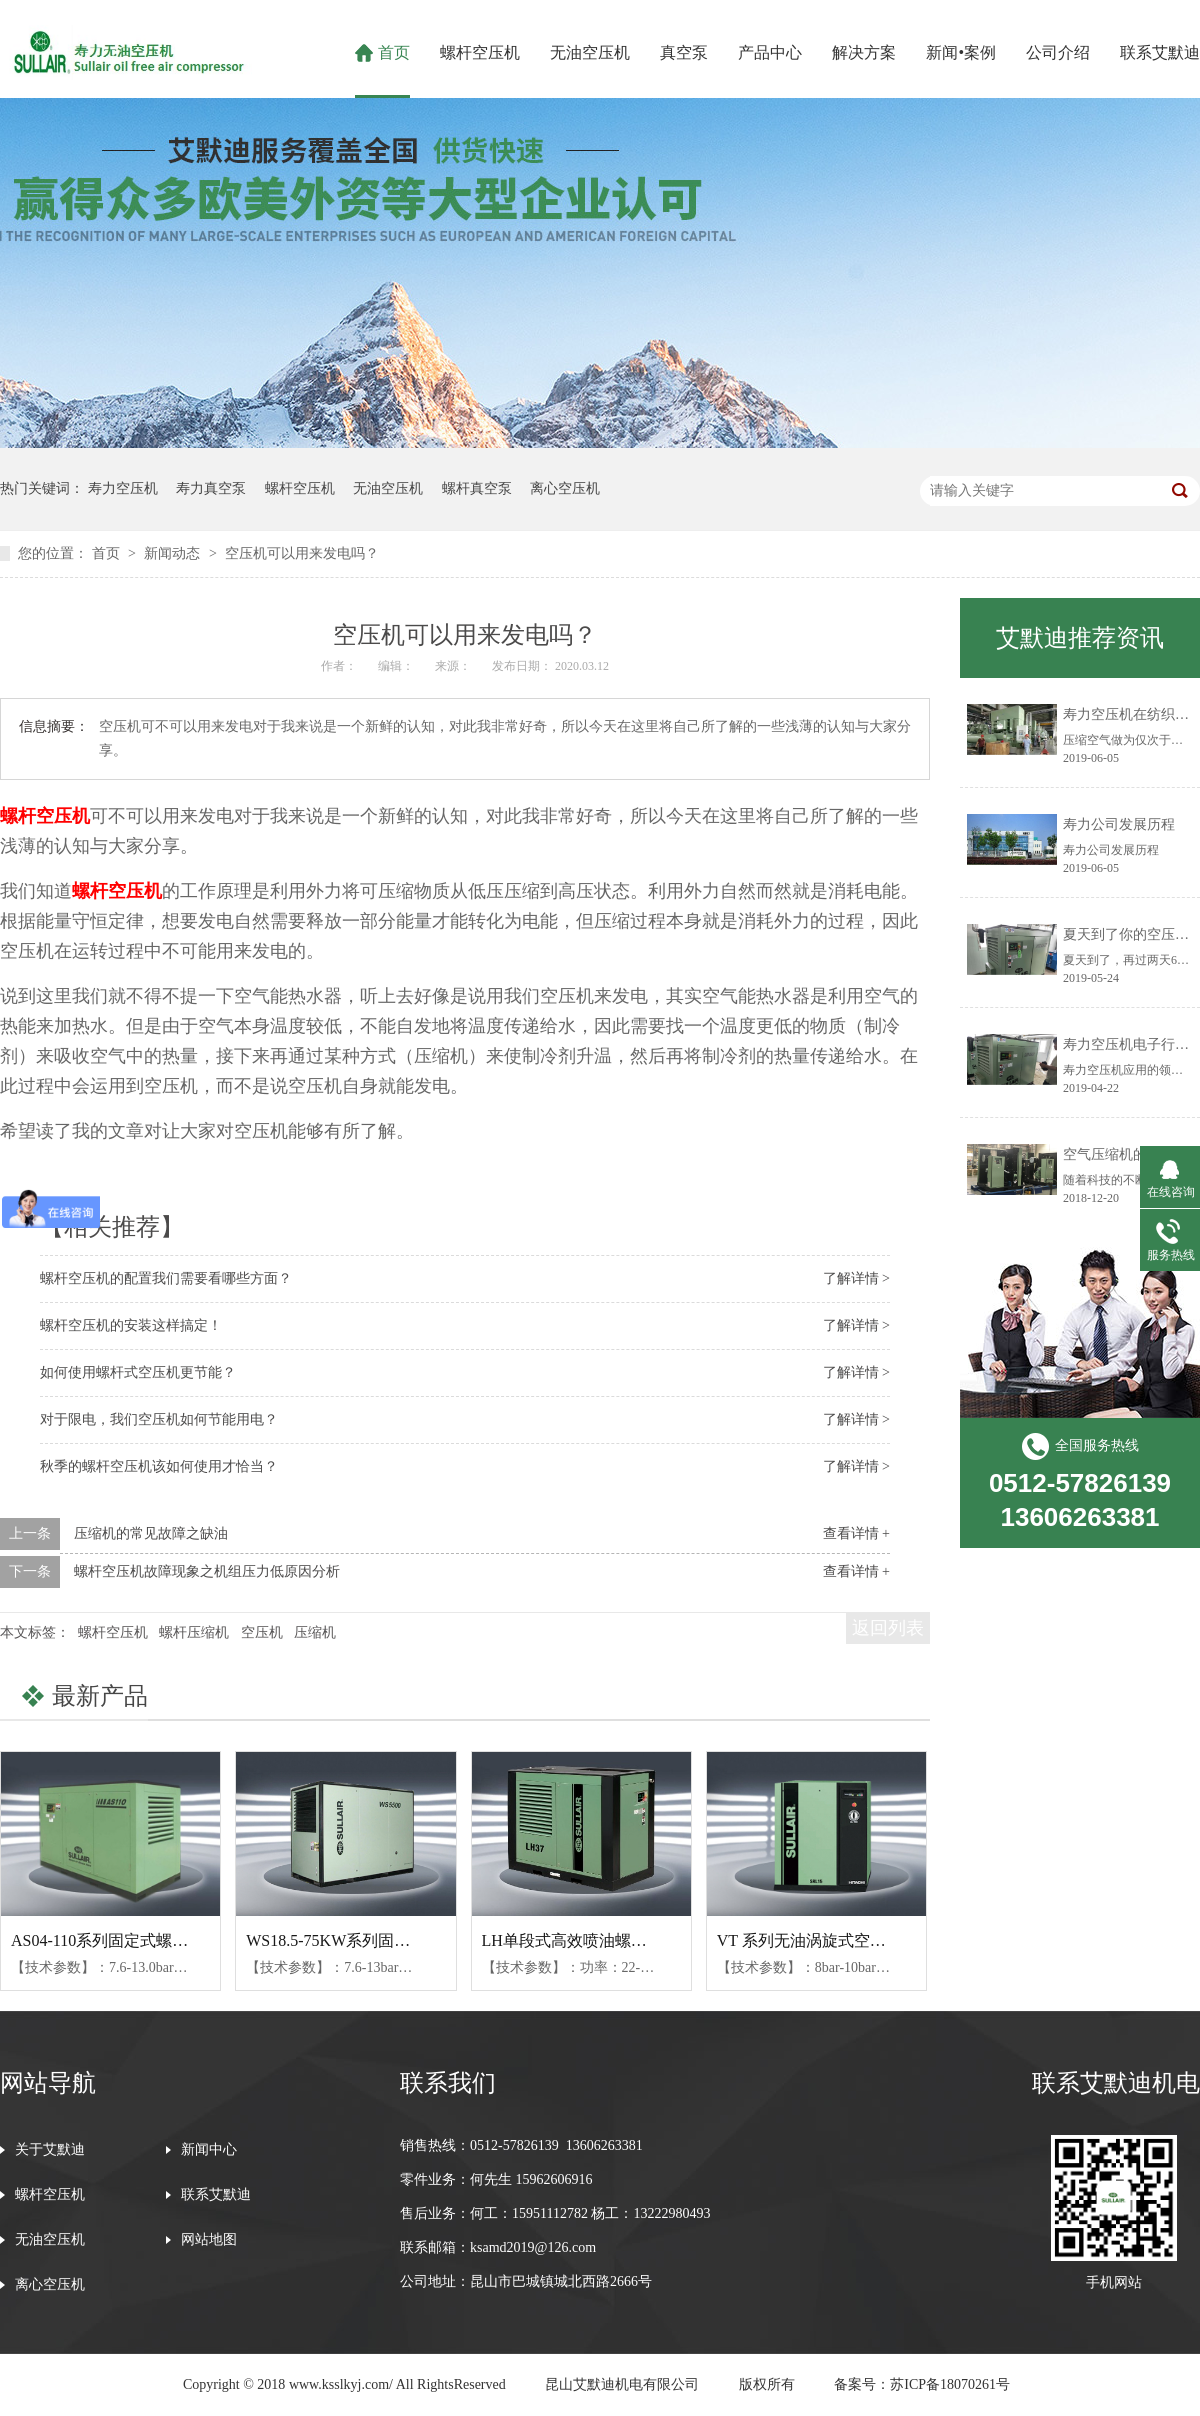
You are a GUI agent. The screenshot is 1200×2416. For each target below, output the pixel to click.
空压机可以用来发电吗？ (302, 553)
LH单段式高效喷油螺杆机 (572, 1940)
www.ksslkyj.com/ (341, 2384)
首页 (394, 52)
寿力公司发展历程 (1119, 824)
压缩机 (315, 1632)
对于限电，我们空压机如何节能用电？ (159, 1419)
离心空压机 (565, 488)
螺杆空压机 (480, 52)
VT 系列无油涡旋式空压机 (809, 1940)
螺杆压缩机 (194, 1632)
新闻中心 (209, 2150)
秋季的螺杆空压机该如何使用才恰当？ (159, 1466)
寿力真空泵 (211, 488)
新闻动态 (174, 553)
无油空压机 (590, 52)
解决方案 (864, 52)
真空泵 (684, 52)
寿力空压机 (123, 488)
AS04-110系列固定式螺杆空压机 (123, 1940)
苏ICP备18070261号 (950, 2384)
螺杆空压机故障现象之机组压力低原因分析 (207, 1571)
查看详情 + (856, 1533)
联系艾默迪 (1160, 52)
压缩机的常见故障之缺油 (151, 1533)
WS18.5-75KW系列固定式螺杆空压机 (376, 1940)
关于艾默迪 (50, 2150)
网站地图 (209, 2240)
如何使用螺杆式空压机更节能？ (138, 1372)
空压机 (262, 1632)
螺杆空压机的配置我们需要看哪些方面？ (166, 1278)
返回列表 (888, 1628)
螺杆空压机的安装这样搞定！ (131, 1325)
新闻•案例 (961, 52)
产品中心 (770, 52)
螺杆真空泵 (477, 488)
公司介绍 (1058, 52)
